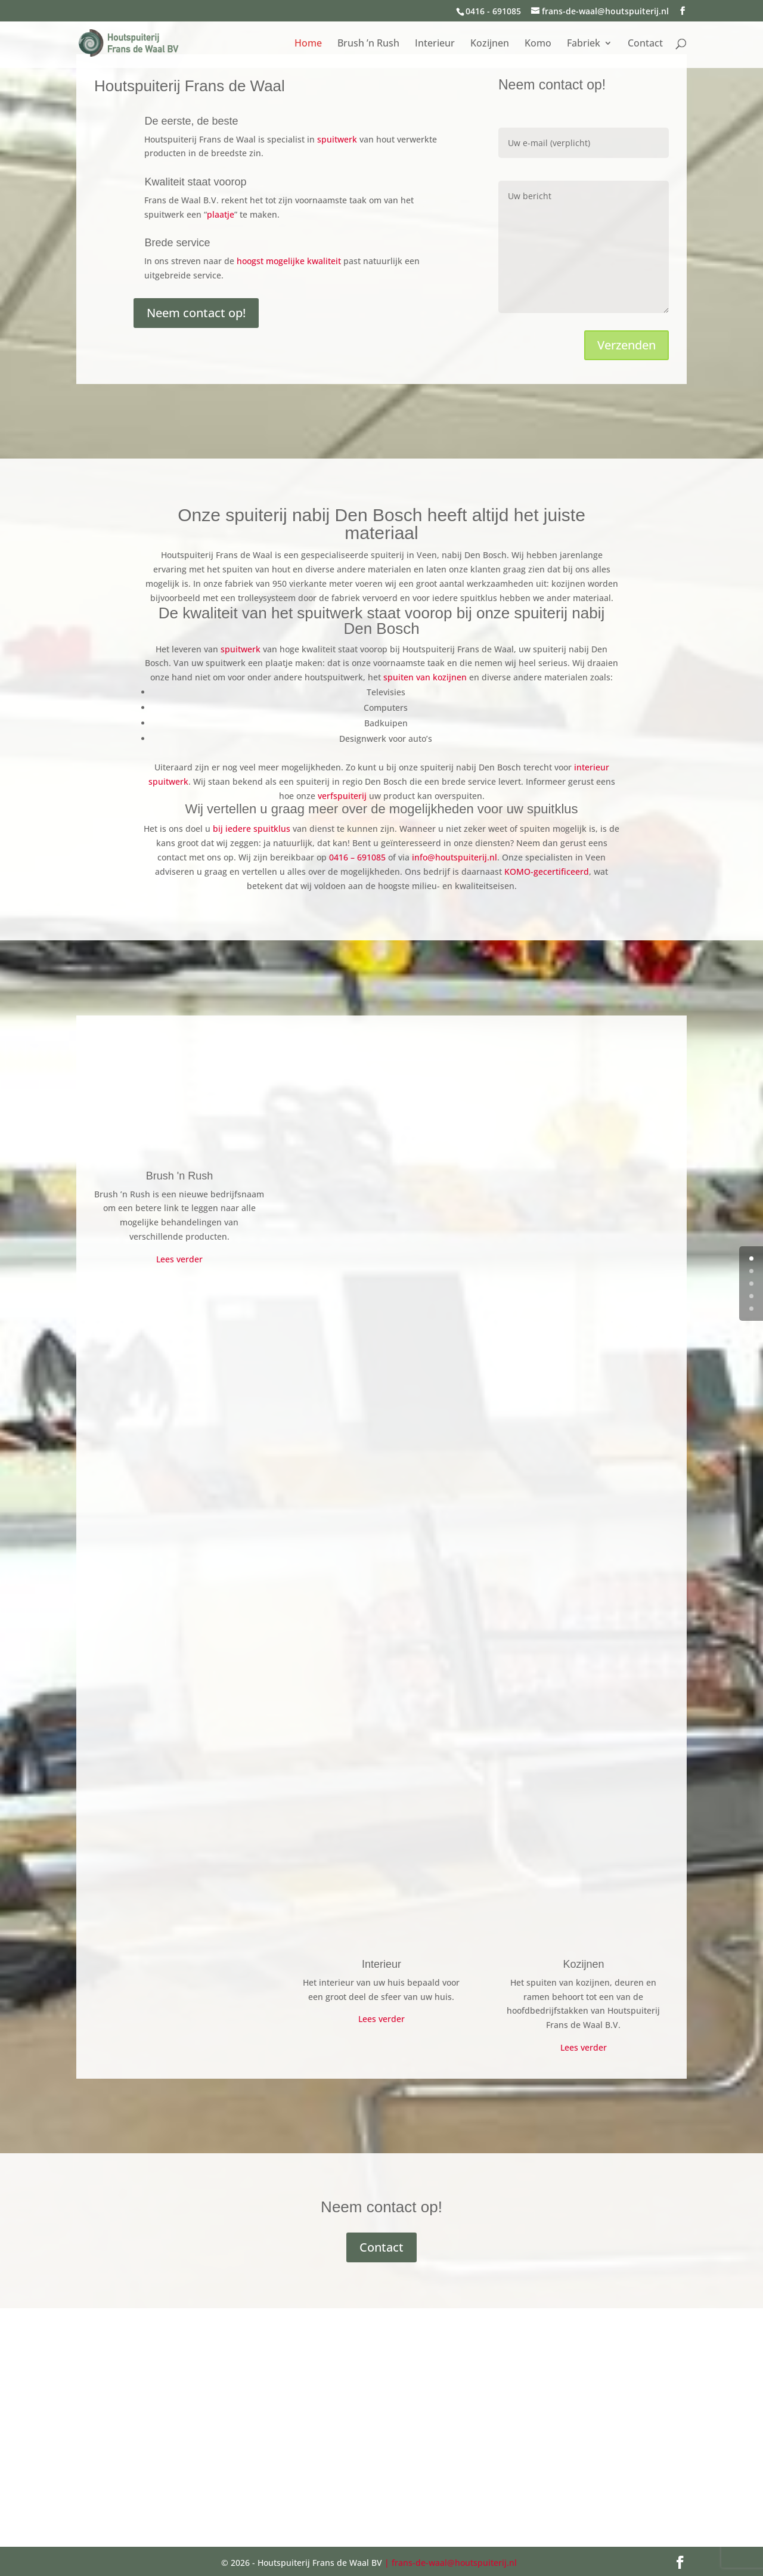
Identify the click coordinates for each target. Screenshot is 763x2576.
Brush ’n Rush (368, 44)
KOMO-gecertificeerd (546, 871)
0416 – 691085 (357, 857)
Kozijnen (489, 44)
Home (308, 44)
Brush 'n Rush (179, 1176)
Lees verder (179, 1259)
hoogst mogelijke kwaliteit (289, 261)
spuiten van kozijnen (425, 677)
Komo (538, 44)
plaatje (220, 214)
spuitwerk (337, 139)
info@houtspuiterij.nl (454, 857)
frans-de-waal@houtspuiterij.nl (454, 2562)
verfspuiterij (342, 795)
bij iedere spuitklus (251, 828)
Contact (645, 44)
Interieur (435, 44)
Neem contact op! (196, 313)
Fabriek (583, 44)
